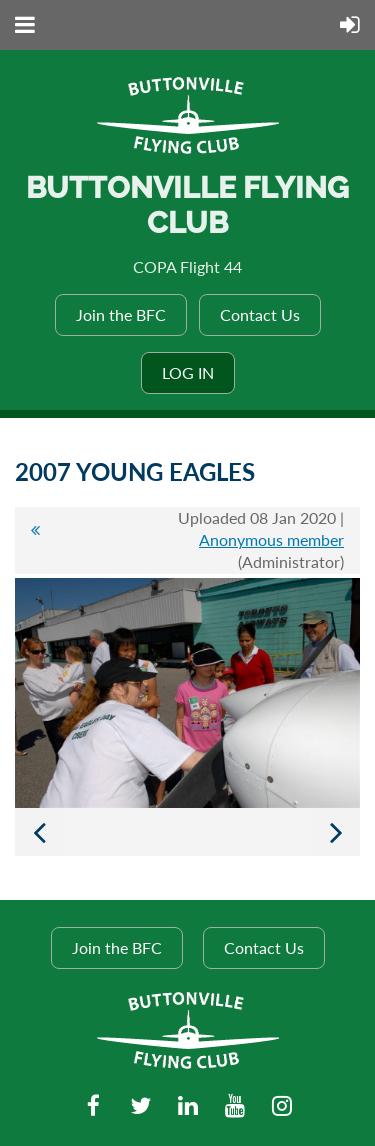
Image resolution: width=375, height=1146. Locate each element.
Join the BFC (121, 314)
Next (336, 832)
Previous (39, 832)
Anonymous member (271, 539)
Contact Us (260, 314)
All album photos (35, 540)
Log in (188, 372)
